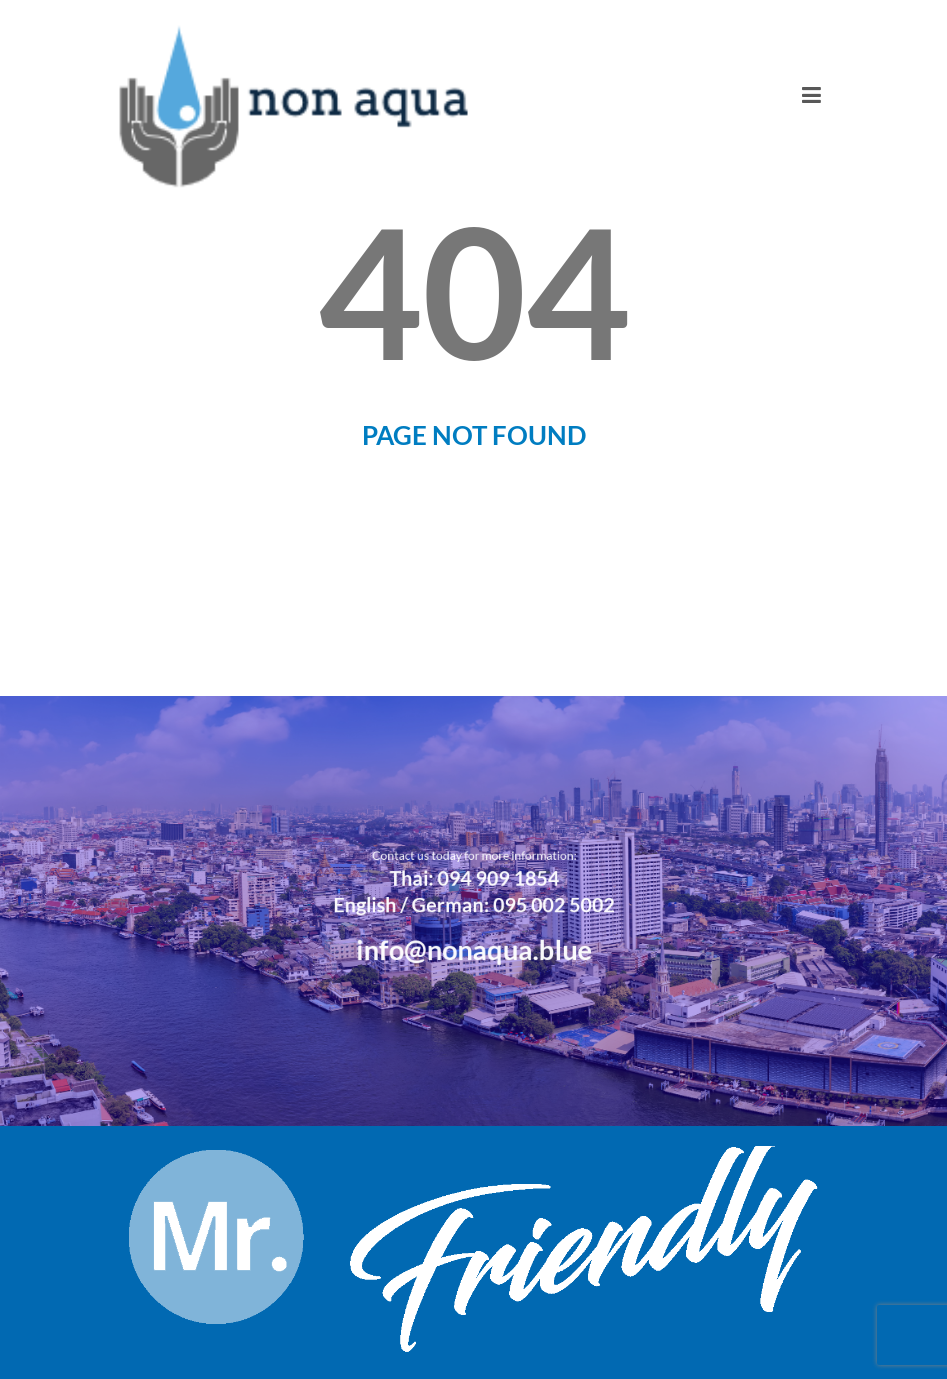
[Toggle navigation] (811, 95)
